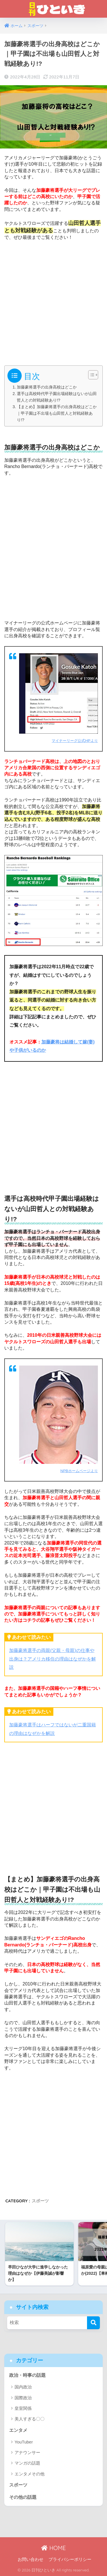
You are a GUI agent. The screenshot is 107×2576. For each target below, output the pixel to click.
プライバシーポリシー (70, 2559)
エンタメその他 (30, 2473)
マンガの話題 (27, 2463)
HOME (53, 2547)
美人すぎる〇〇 (30, 2418)
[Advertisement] (53, 301)
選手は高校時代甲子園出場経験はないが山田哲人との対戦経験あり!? (57, 396)
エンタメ (18, 2430)
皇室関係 (23, 2408)
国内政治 (23, 2386)
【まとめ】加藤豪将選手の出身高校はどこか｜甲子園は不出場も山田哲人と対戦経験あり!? (57, 413)
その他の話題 (23, 2497)
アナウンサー (27, 2452)
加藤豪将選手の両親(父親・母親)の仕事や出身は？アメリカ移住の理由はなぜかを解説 (52, 1659)
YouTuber (24, 2441)
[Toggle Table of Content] (90, 375)
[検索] (93, 2322)
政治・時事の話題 (27, 2375)
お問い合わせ (30, 2559)
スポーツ (40, 2200)
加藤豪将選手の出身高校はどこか (47, 387)
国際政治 (23, 2397)
